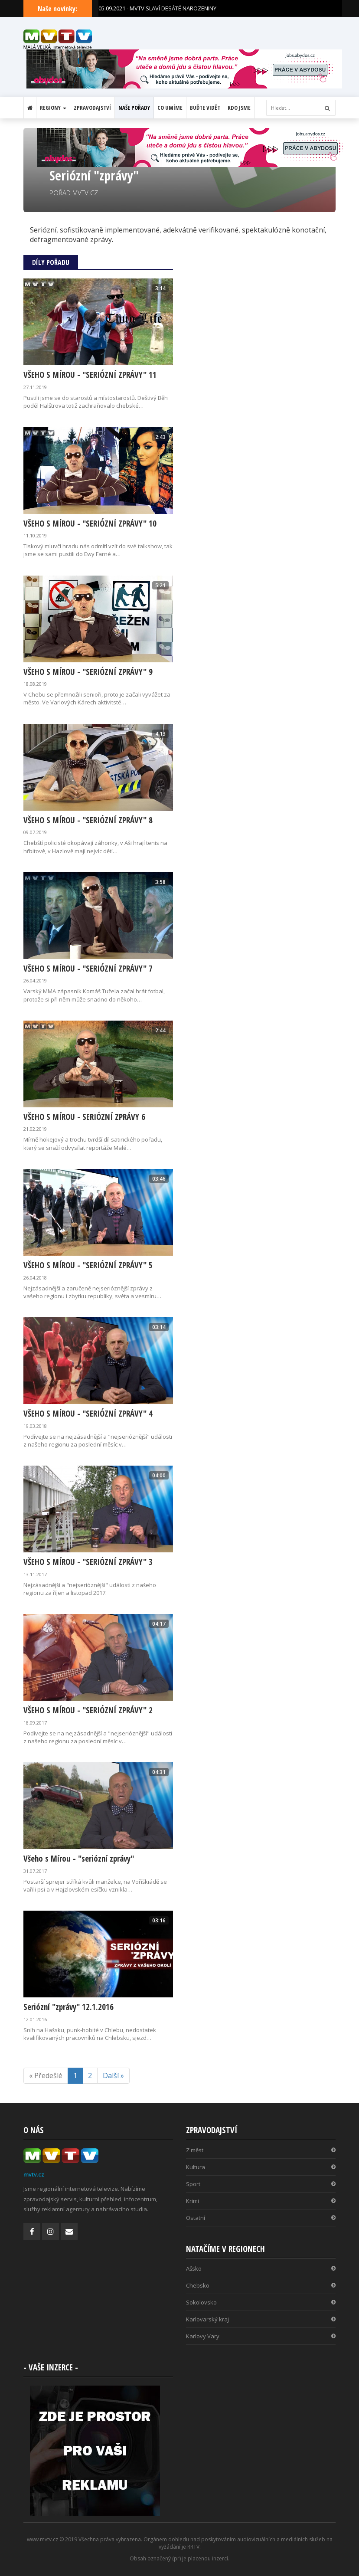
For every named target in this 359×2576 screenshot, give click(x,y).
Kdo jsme (239, 107)
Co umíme (170, 107)
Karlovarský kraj (261, 2319)
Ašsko (261, 2268)
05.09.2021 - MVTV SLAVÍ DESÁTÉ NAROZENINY (157, 8)
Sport (261, 2184)
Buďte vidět (205, 107)
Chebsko (261, 2285)
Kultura (261, 2167)
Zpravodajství (92, 107)
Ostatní (261, 2218)
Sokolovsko (261, 2302)
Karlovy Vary (261, 2336)
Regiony (53, 107)
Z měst (261, 2150)
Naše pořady (134, 107)
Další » (113, 2075)
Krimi (261, 2201)
